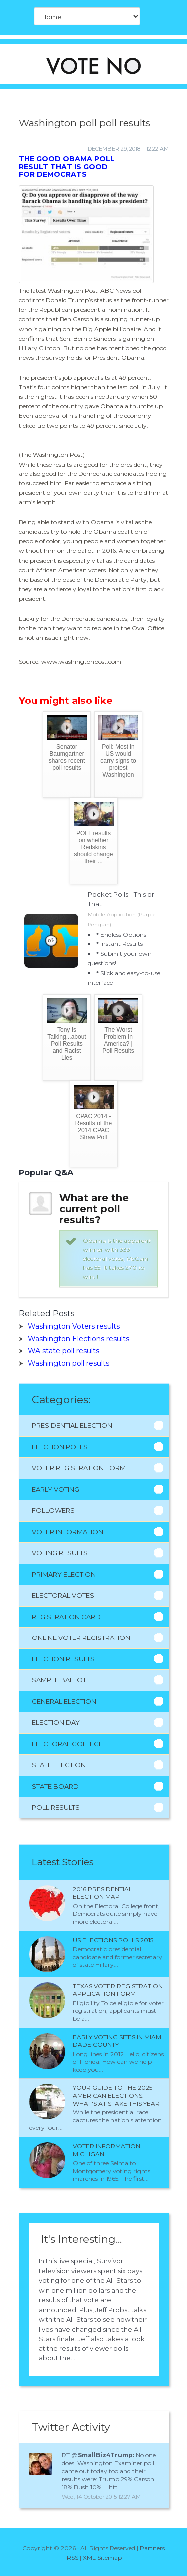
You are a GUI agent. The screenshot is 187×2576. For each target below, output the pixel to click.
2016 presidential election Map (102, 1893)
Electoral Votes (63, 1595)
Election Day (56, 1722)
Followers (53, 1510)
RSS (72, 2557)
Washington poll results (68, 1363)
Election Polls (60, 1447)
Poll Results (56, 1807)
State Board (55, 1786)
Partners (152, 2548)
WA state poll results (63, 1350)
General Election (64, 1701)
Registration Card (66, 1617)
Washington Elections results (78, 1338)
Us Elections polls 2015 (113, 1940)
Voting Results (60, 1553)
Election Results (63, 1659)
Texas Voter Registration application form (118, 1990)
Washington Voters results (74, 1326)
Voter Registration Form (79, 1468)
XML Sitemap (102, 2557)
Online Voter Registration (81, 1637)
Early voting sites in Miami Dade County (118, 2041)
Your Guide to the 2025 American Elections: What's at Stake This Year (116, 2095)
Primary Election (64, 1574)
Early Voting (55, 1489)
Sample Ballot (59, 1680)
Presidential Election (72, 1425)
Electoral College (67, 1744)
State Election (59, 1765)
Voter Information (67, 1532)
